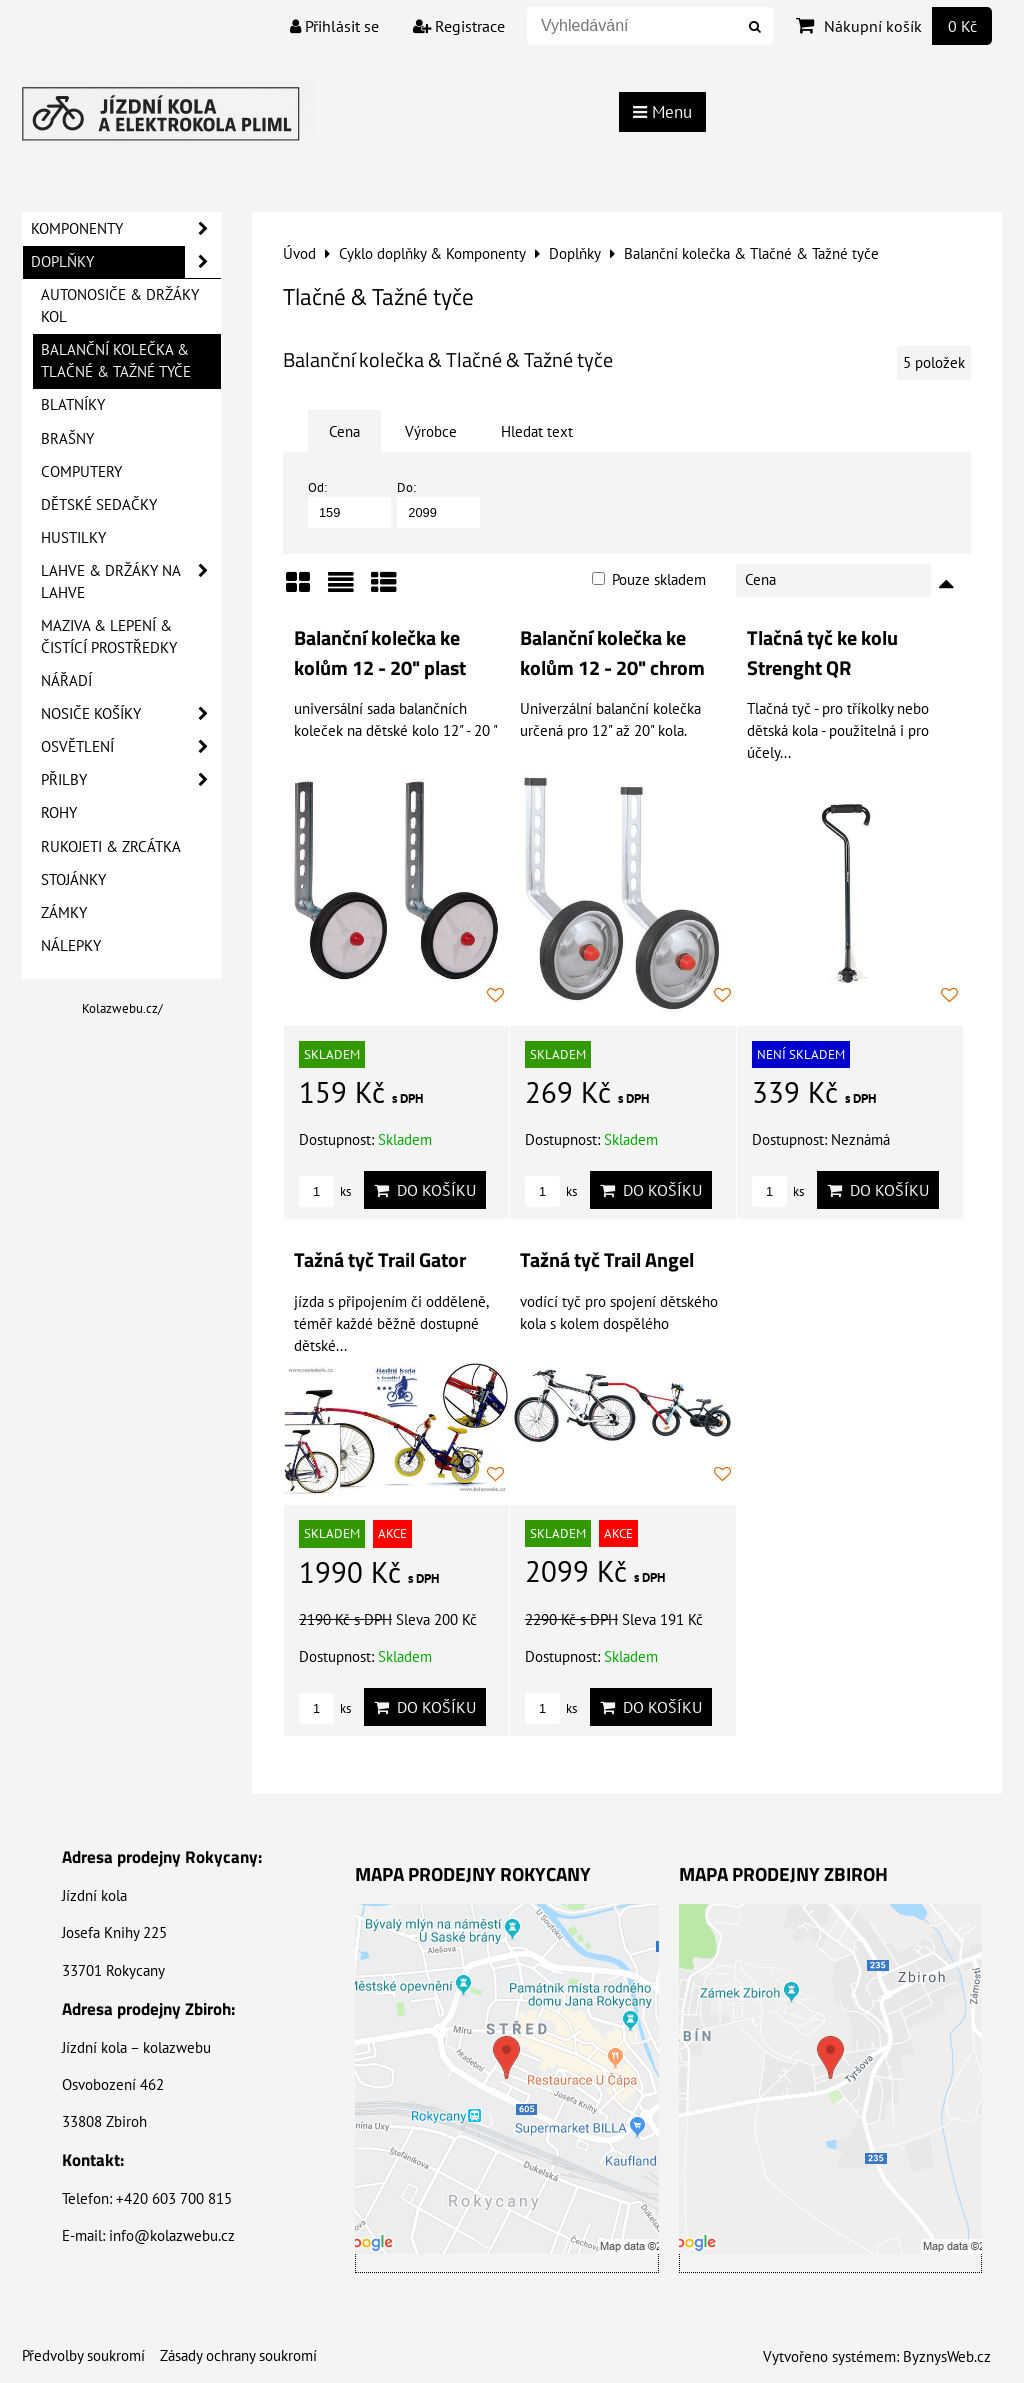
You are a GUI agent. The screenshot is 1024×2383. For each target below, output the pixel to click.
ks (325, 1191)
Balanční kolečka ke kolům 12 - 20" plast (380, 653)
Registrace (459, 26)
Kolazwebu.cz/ (122, 1008)
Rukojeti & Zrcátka (111, 846)
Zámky (64, 912)
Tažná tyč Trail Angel (607, 1260)
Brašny (67, 438)
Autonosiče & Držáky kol (120, 305)
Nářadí (66, 680)
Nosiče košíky (131, 714)
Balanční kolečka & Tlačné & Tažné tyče (116, 360)
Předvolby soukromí (83, 2355)
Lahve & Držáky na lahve (131, 582)
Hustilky (73, 537)
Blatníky (73, 404)
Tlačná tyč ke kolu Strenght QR (822, 653)
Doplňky (126, 262)
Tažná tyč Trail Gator (380, 1260)
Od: (349, 503)
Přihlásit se (334, 26)
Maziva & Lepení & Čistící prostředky (109, 636)
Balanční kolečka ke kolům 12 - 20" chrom (612, 653)
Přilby (131, 780)
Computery (81, 471)
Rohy (59, 812)
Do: (438, 503)
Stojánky (73, 879)
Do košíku (425, 1190)
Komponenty (126, 229)
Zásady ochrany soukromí (238, 2355)
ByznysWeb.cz (947, 2356)
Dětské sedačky (99, 504)
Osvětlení (131, 747)
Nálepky (71, 945)
